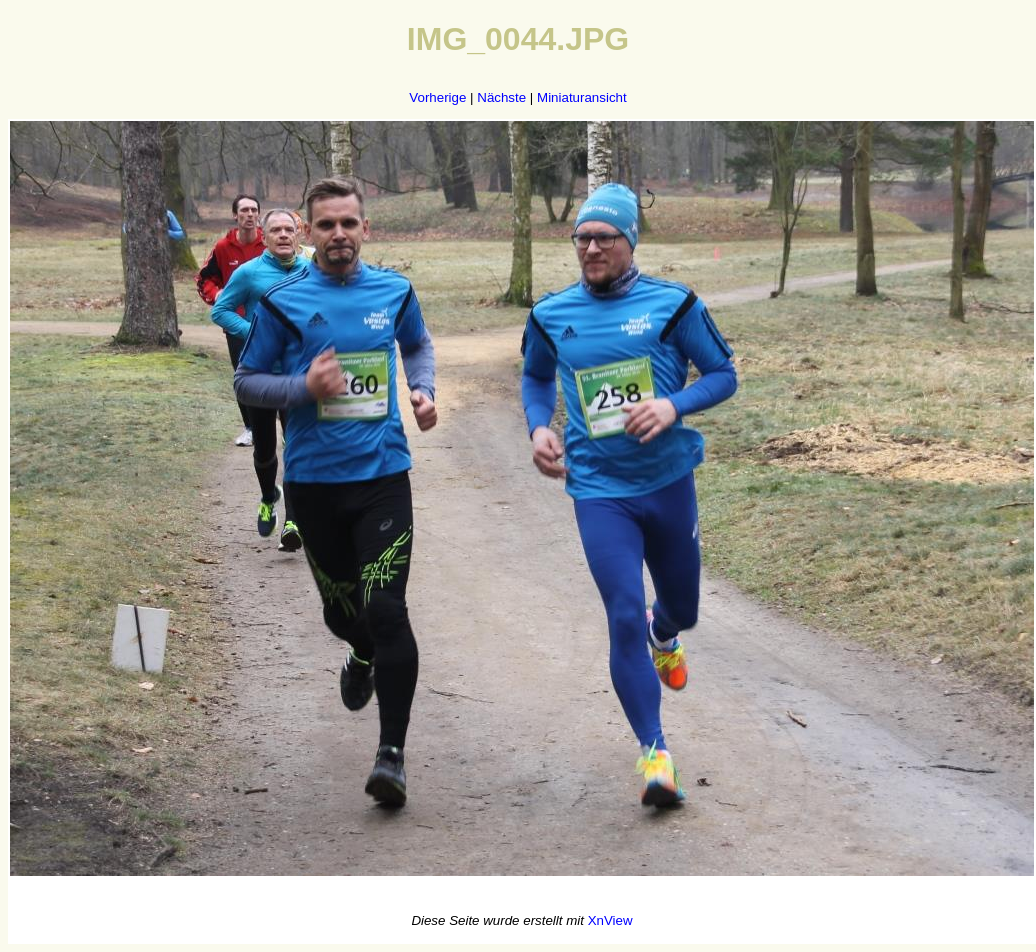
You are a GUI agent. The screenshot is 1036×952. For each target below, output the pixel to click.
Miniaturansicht (582, 97)
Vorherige (437, 97)
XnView (610, 920)
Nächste (501, 97)
